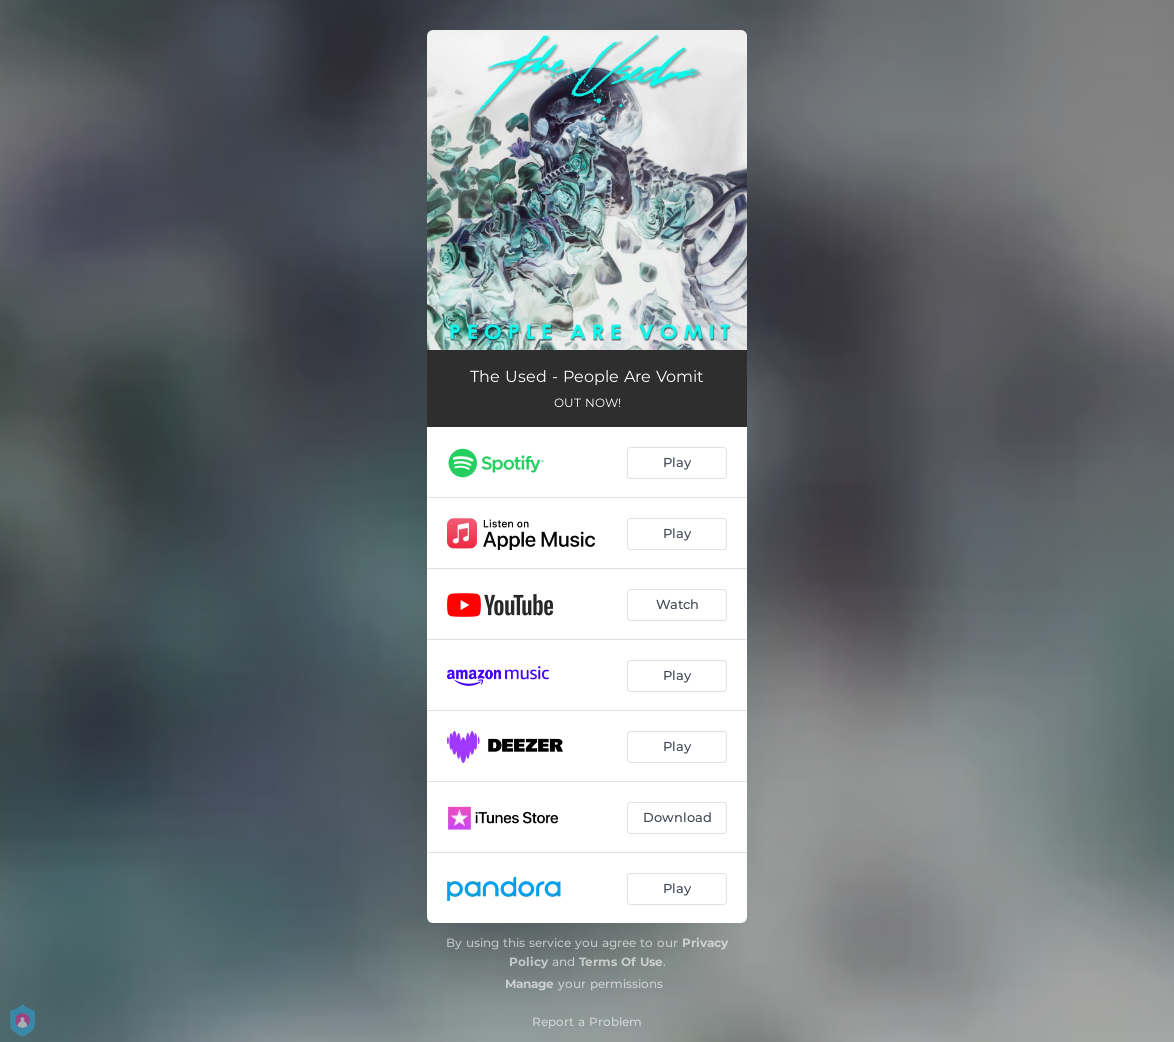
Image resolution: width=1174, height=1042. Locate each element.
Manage (529, 983)
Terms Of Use (621, 961)
